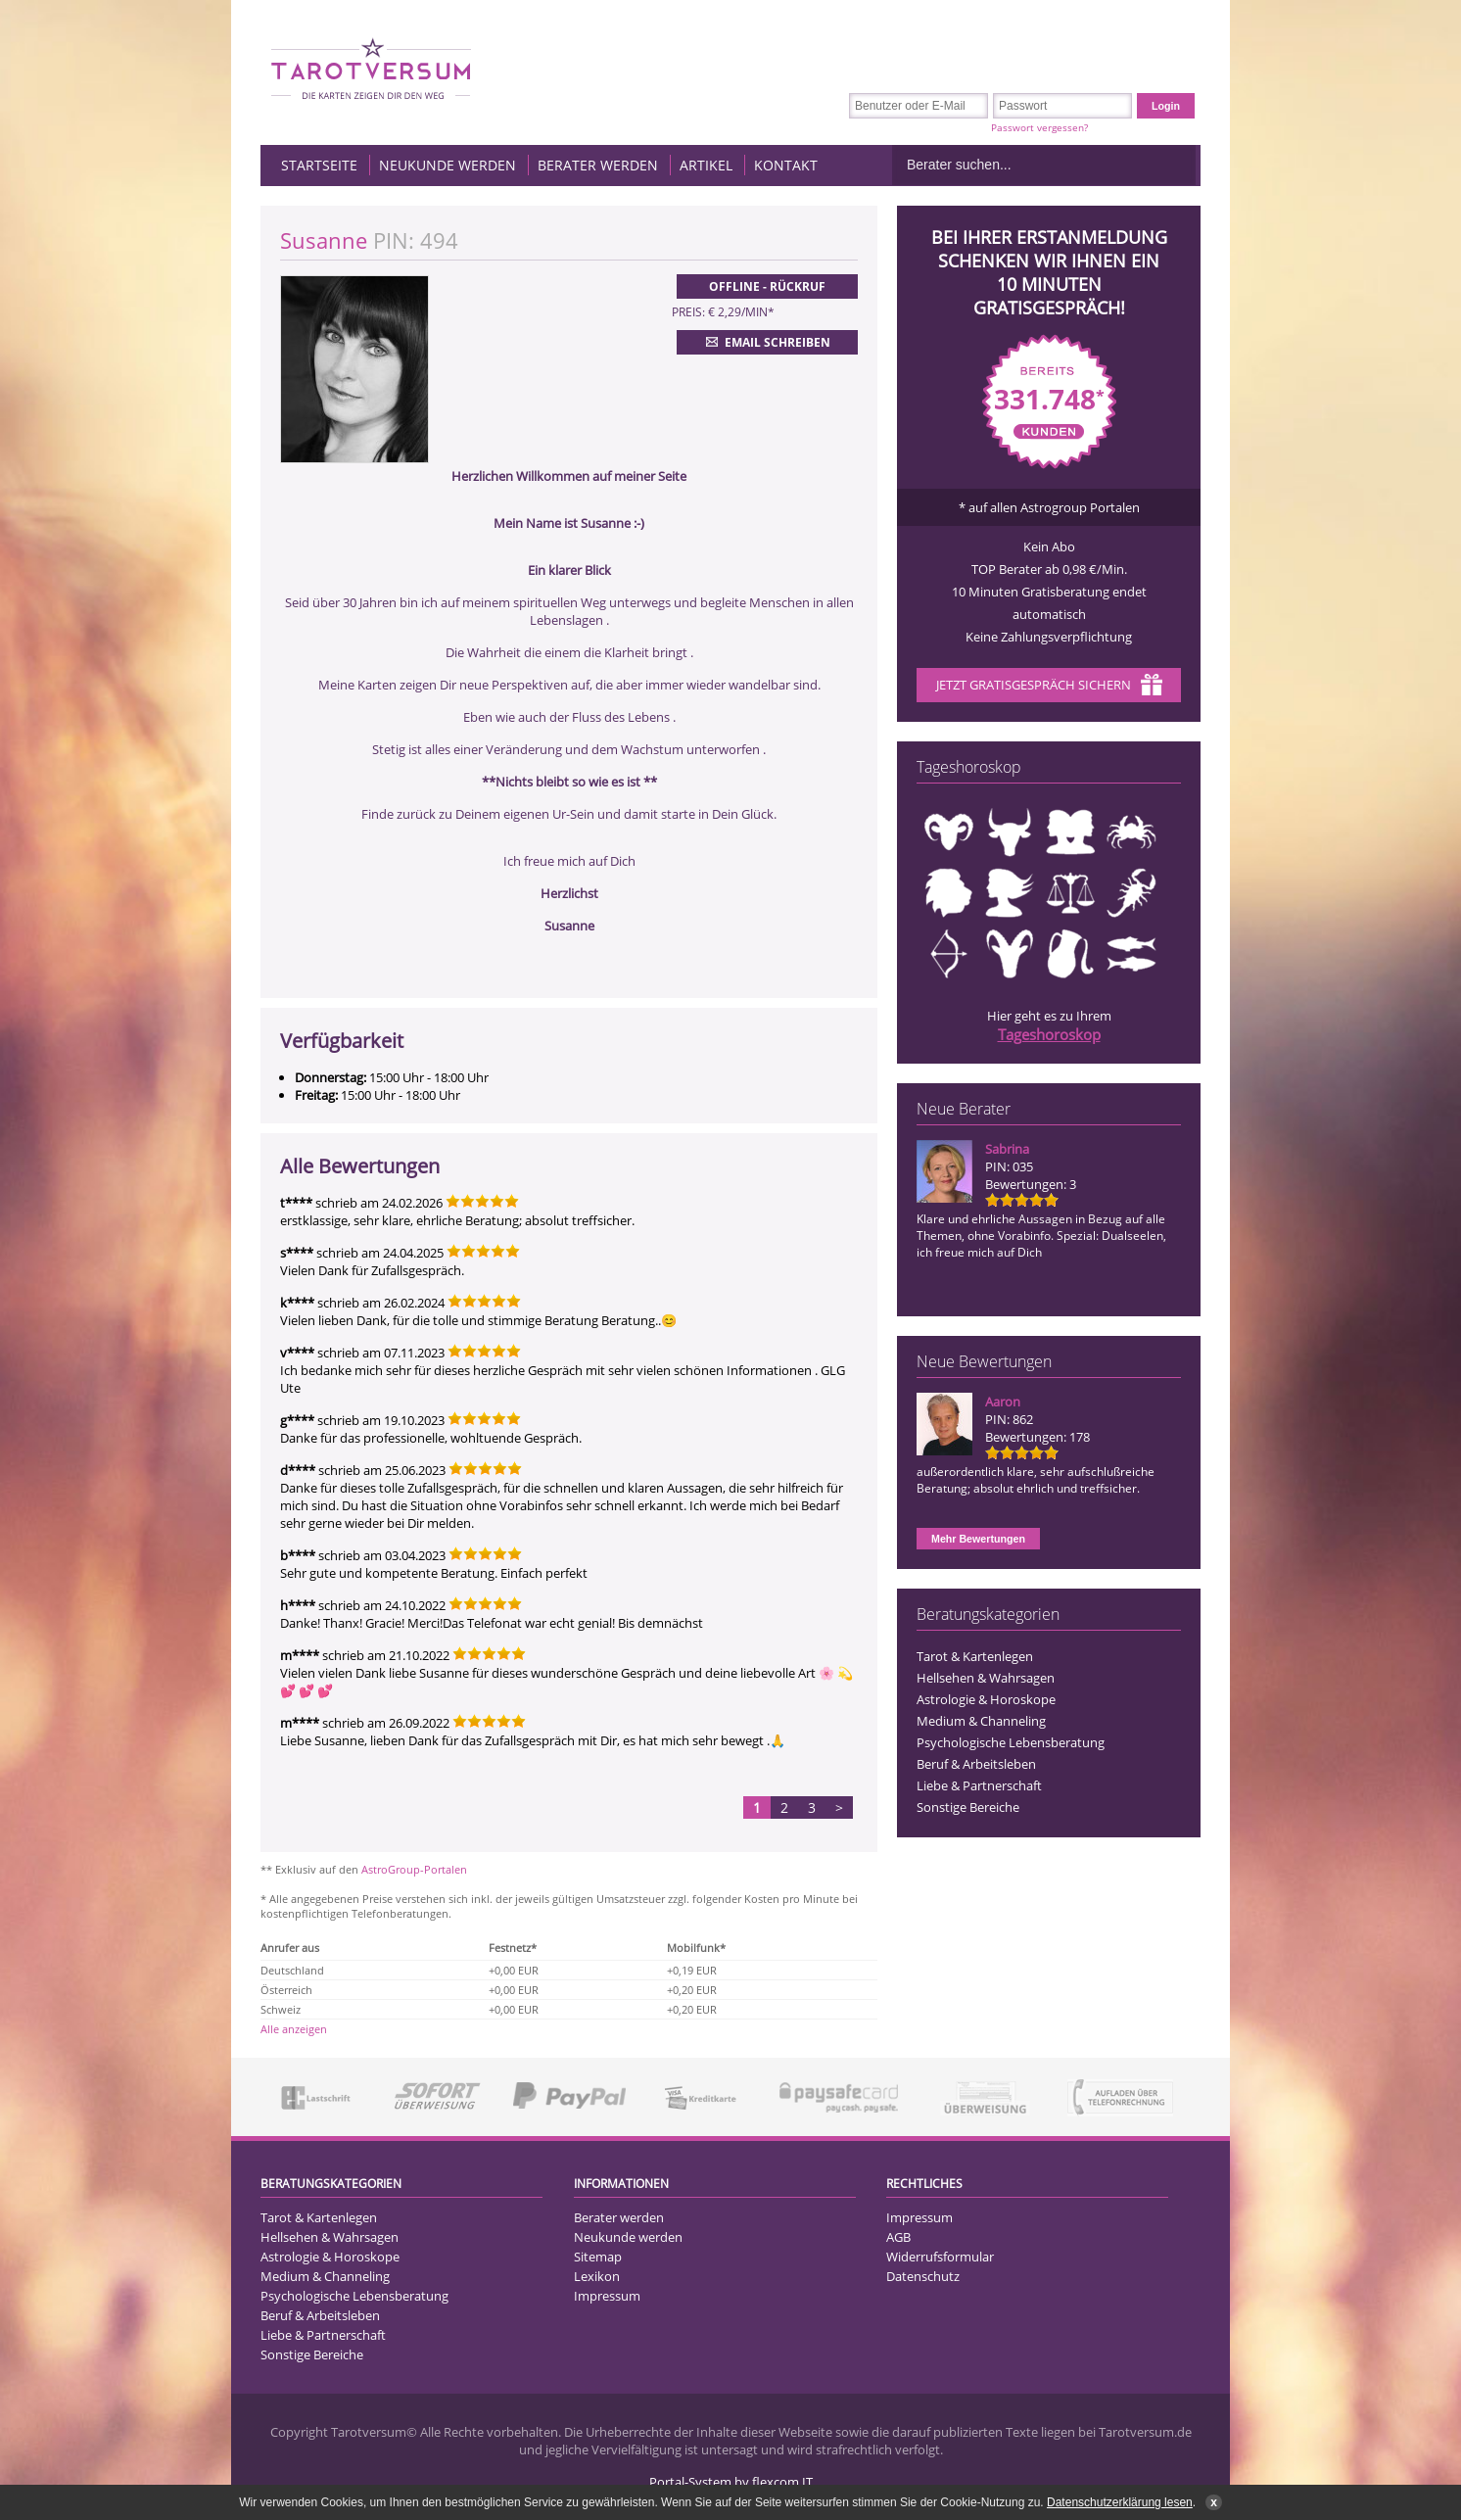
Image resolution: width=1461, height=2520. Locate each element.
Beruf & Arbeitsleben (976, 1764)
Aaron (1002, 1401)
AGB (898, 2237)
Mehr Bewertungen (978, 1539)
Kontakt (786, 165)
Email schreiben (766, 342)
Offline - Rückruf (767, 286)
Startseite (319, 165)
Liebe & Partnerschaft (979, 1785)
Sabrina (1007, 1149)
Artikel (706, 165)
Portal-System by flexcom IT (731, 2482)
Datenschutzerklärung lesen (1120, 2502)
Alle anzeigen (293, 2028)
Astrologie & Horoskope (986, 1699)
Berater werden (598, 165)
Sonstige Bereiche (968, 1807)
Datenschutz (923, 2276)
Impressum (607, 2296)
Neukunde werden (447, 165)
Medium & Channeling (981, 1721)
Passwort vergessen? (1039, 127)
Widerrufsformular (940, 2256)
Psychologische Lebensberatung (1011, 1742)
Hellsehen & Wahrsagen (986, 1678)
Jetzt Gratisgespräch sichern (1049, 686)
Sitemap (598, 2256)
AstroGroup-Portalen (414, 1869)
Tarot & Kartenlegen (975, 1656)
